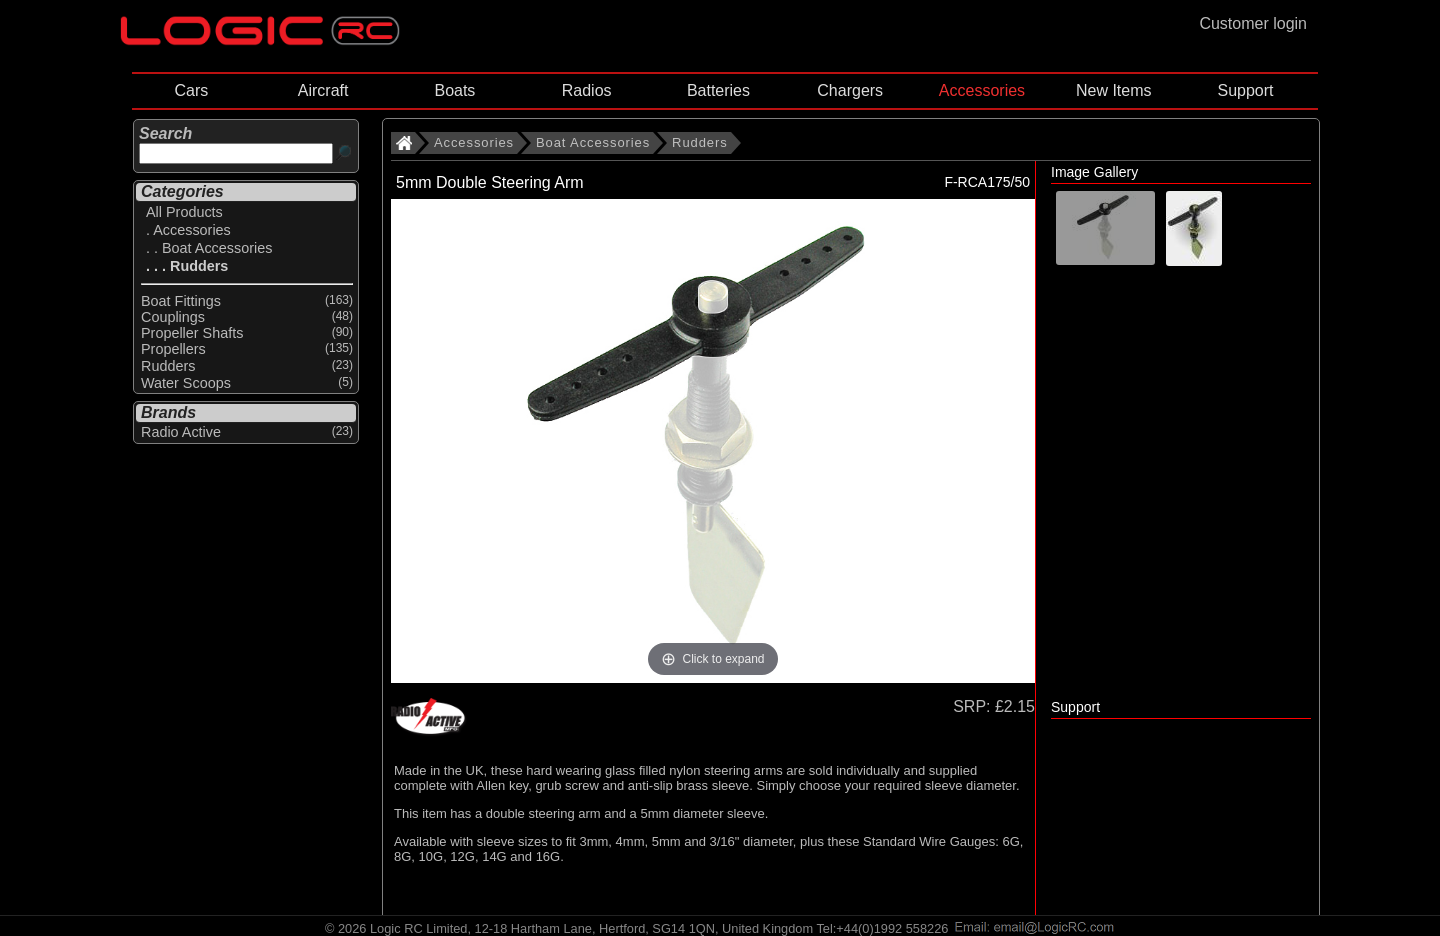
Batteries (718, 90)
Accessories (982, 90)
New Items (1114, 90)
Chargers (850, 90)
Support (1245, 90)
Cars (191, 90)
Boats (454, 90)
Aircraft (323, 90)
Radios (587, 90)
